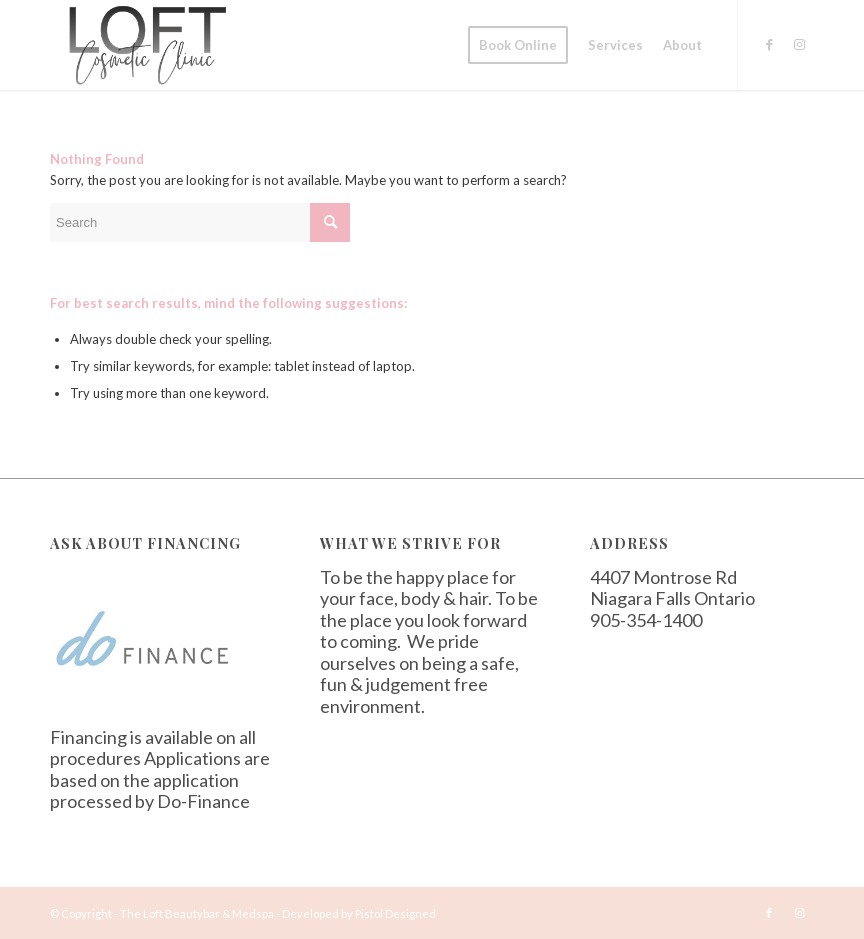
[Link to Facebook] (769, 44)
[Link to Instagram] (799, 44)
